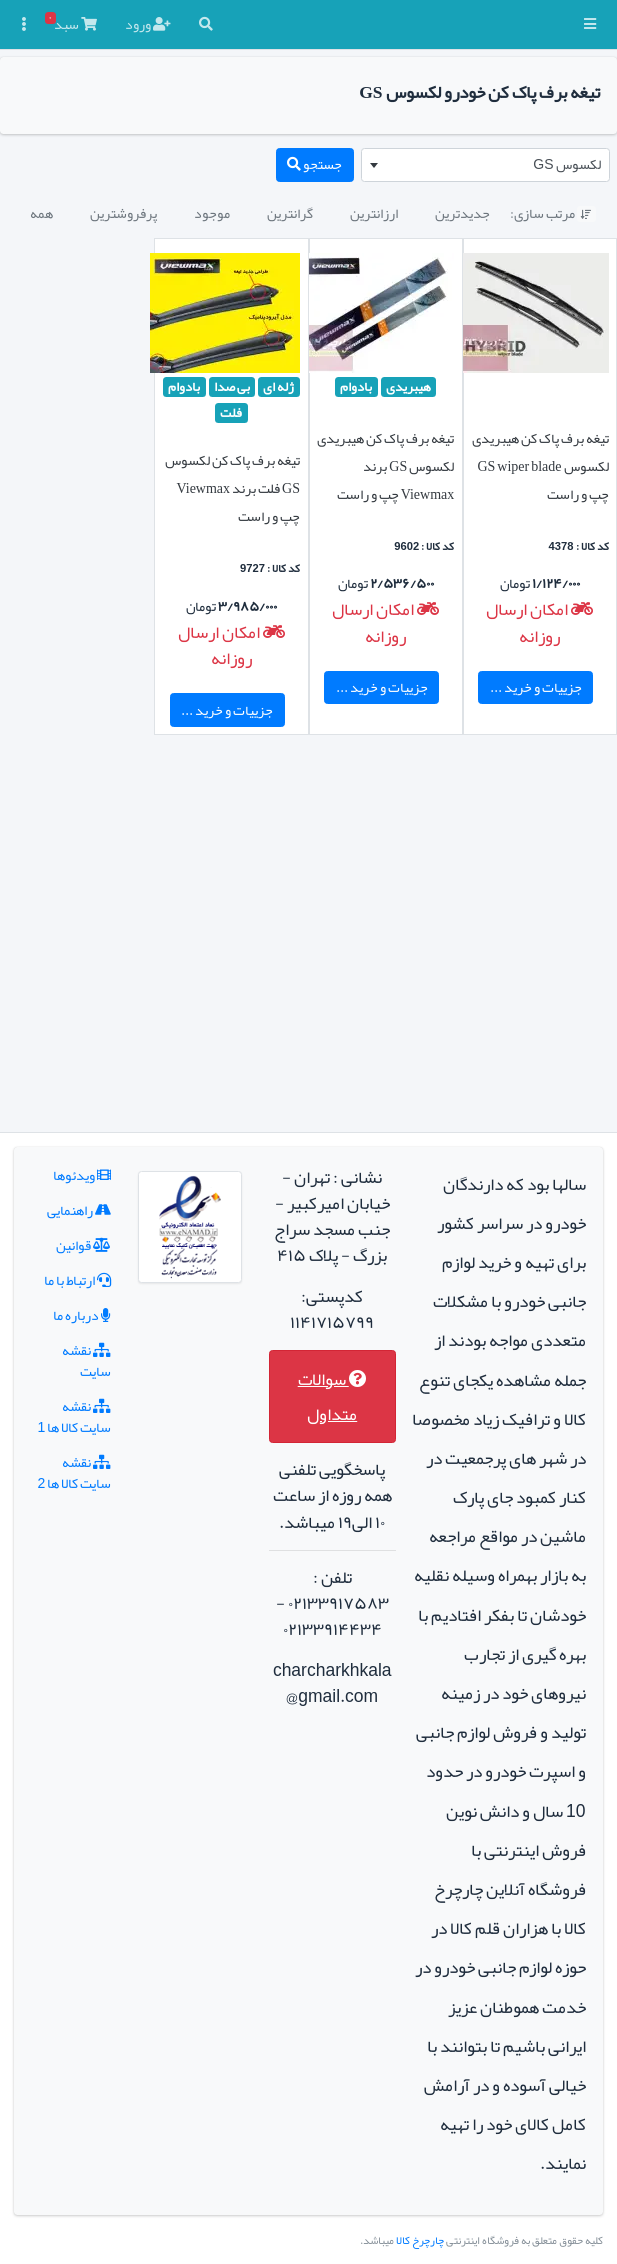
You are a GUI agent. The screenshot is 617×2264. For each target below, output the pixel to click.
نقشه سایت (86, 1360)
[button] (590, 24)
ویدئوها (82, 1175)
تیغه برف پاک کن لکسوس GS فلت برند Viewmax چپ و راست (232, 488)
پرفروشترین (123, 213)
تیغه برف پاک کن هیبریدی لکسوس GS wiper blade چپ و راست (540, 466)
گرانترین (290, 213)
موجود (212, 213)
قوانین (83, 1245)
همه (41, 213)
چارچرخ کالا (420, 2240)
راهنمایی (79, 1210)
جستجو (314, 164)
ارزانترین (374, 213)
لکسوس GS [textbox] (566, 164)
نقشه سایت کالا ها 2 (75, 1472)
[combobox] (485, 165)
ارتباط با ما (77, 1280)
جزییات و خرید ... (536, 687)
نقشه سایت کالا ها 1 (75, 1416)
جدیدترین (462, 213)
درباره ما (82, 1315)
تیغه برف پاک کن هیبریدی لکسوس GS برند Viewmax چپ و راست (385, 466)
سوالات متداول (332, 1397)
